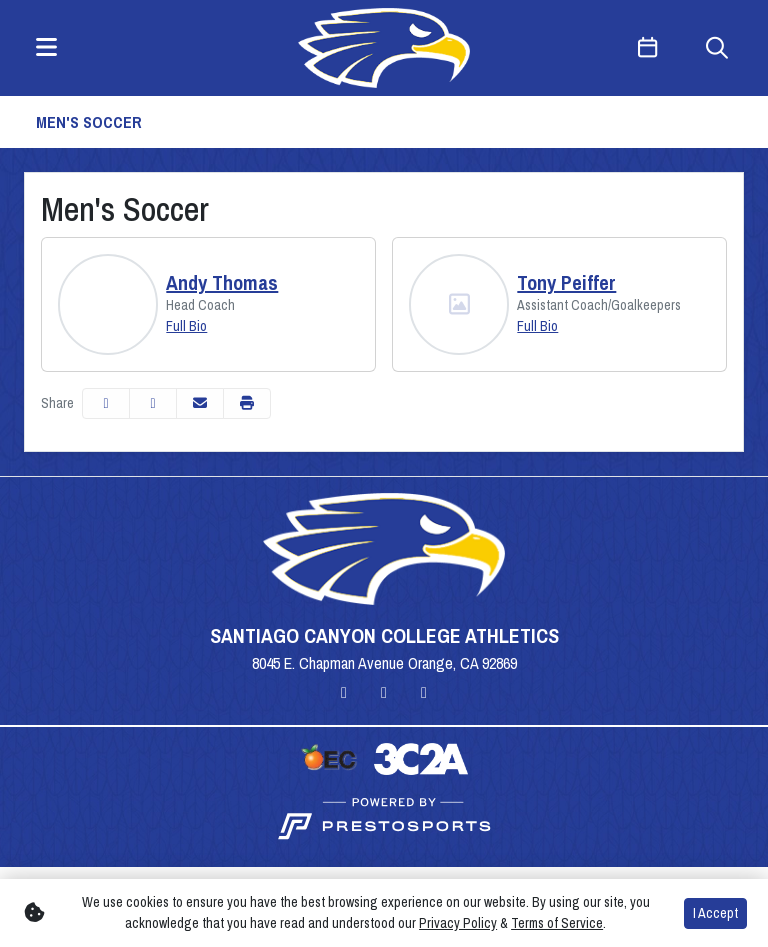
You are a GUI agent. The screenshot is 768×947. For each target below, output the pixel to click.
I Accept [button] (715, 913)
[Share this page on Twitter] (153, 403)
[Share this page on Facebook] (106, 403)
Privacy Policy (458, 923)
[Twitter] (384, 692)
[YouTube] (424, 692)
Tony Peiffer (566, 283)
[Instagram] (344, 692)
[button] (247, 403)
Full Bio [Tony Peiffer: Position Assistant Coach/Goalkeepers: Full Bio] (537, 326)
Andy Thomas (222, 283)
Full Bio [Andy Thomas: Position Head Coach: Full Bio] (186, 326)
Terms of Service (557, 923)
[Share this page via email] (200, 403)
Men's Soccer (89, 122)
